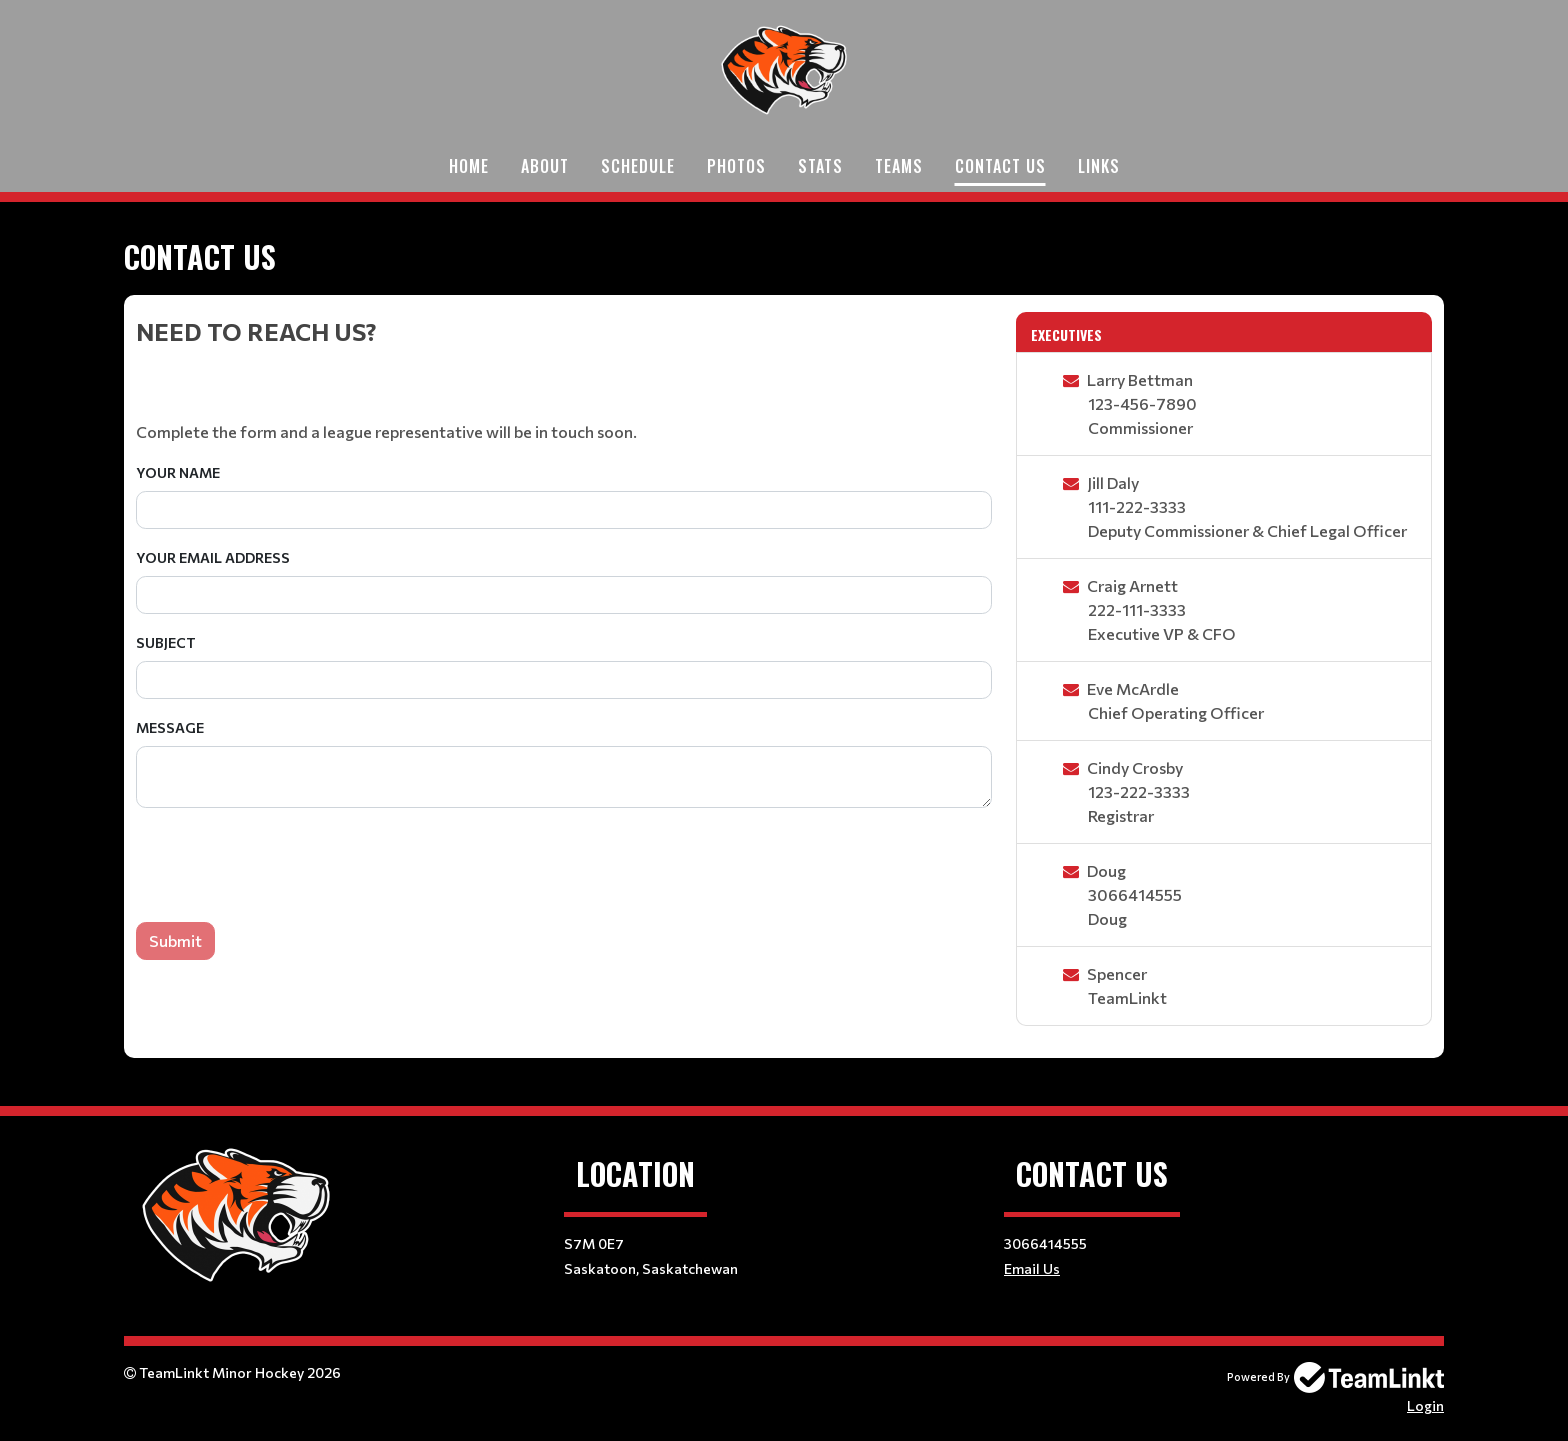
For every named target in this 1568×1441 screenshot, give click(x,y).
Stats (820, 166)
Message (170, 727)
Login (1425, 1405)
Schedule (638, 166)
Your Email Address (213, 557)
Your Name (178, 472)
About (545, 166)
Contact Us (1000, 166)
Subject (166, 642)
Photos (736, 166)
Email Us (1032, 1268)
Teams (899, 166)
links (1099, 166)
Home (469, 166)
